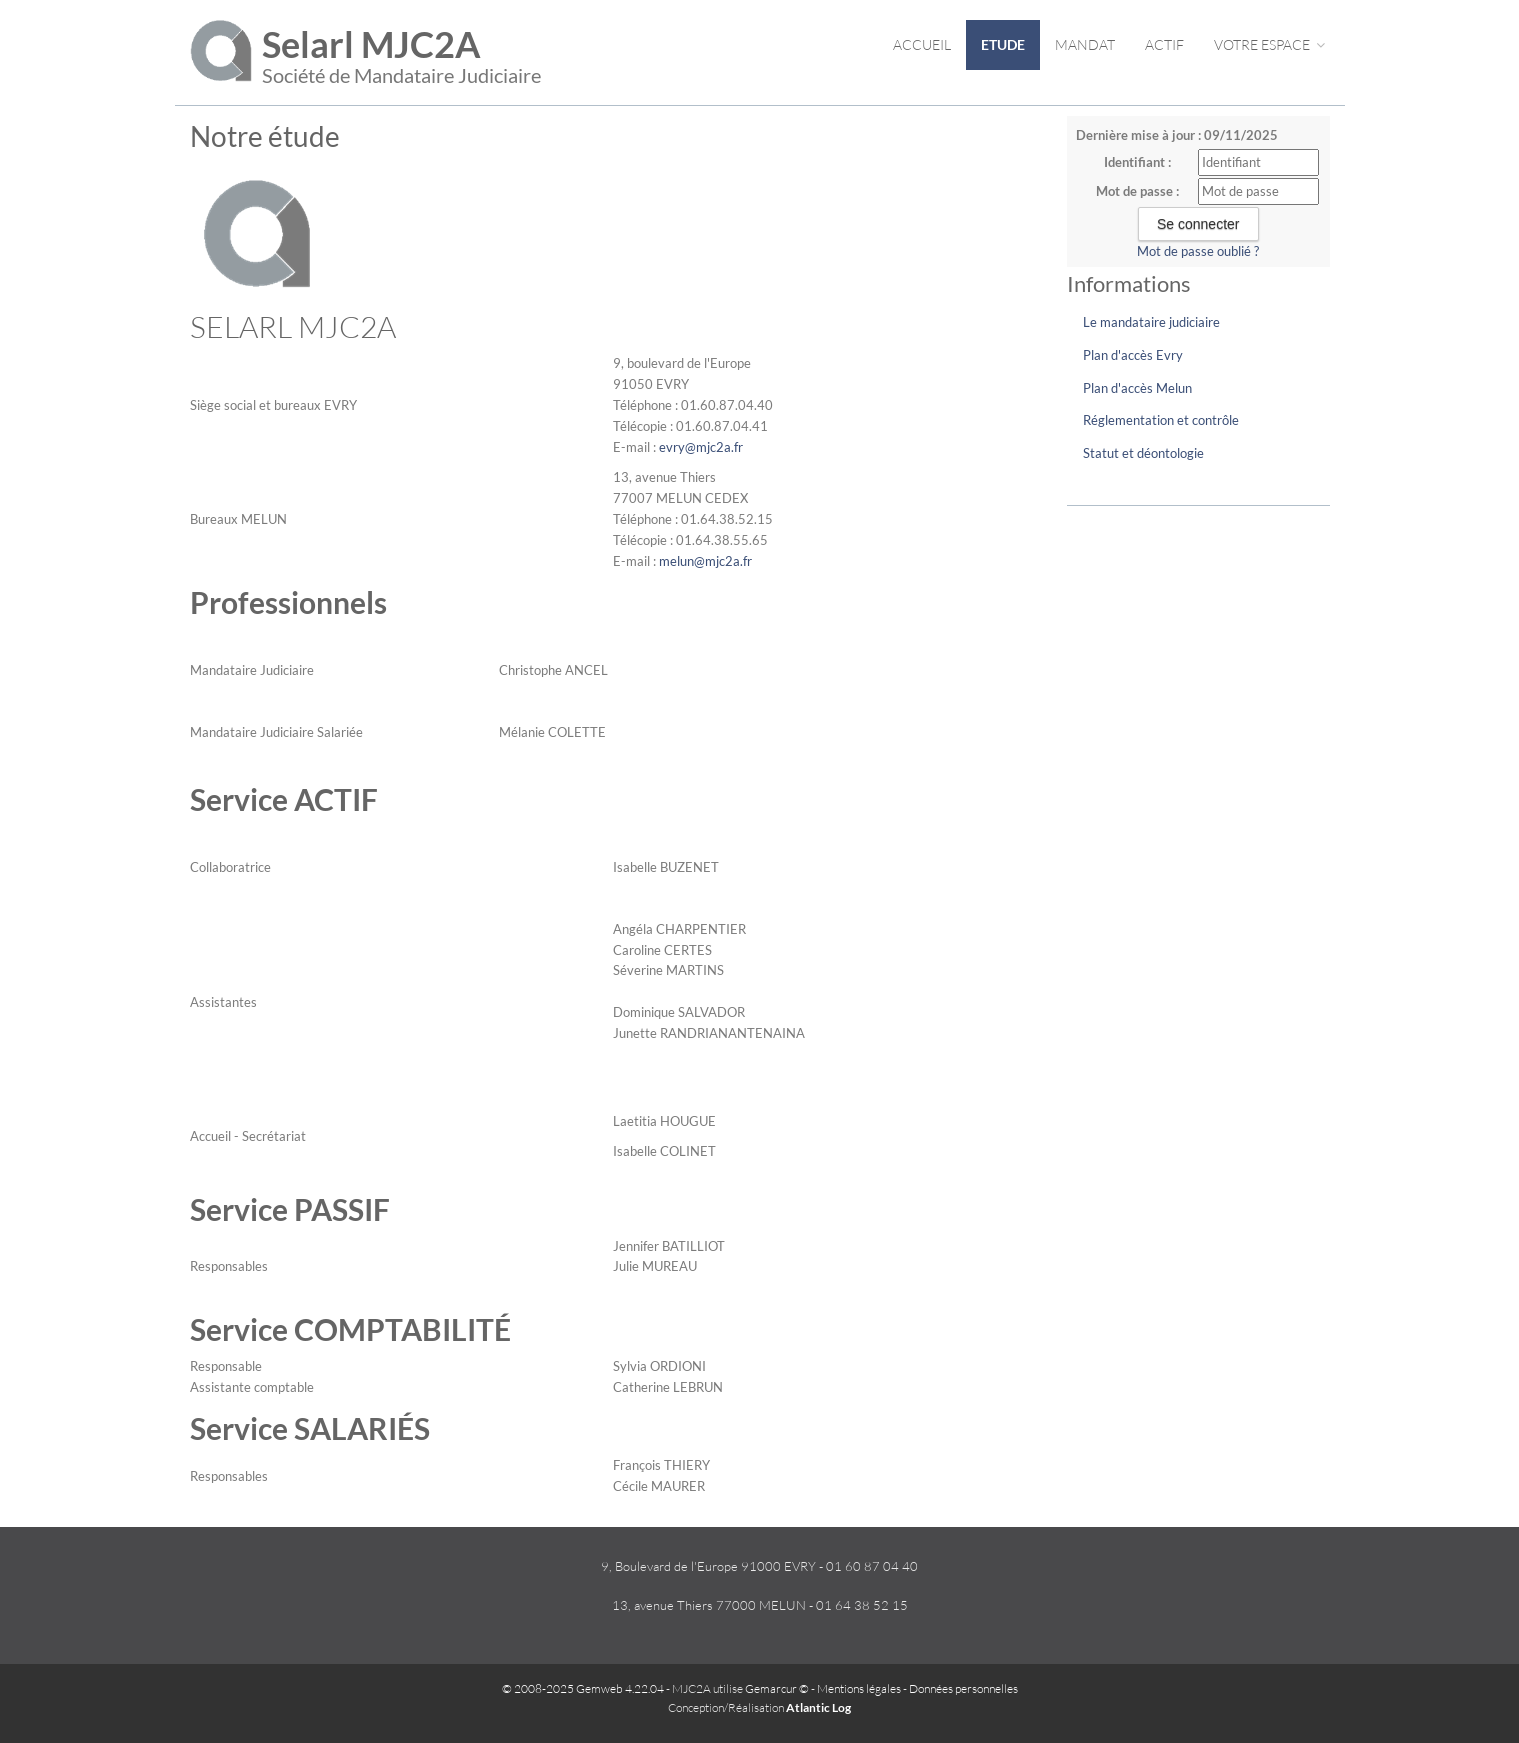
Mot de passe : (1137, 191)
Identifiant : (1137, 162)
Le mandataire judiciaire (1151, 322)
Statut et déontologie (1143, 453)
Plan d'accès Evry (1133, 355)
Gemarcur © (777, 1688)
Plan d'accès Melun (1137, 388)
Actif (1164, 44)
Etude (1003, 44)
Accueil (922, 44)
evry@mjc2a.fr (701, 447)
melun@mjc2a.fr (705, 561)
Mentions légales (859, 1688)
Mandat (1085, 44)
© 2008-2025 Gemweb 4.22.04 (583, 1688)
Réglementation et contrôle (1161, 420)
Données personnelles (963, 1688)
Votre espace (1269, 44)
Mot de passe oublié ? (1198, 251)
